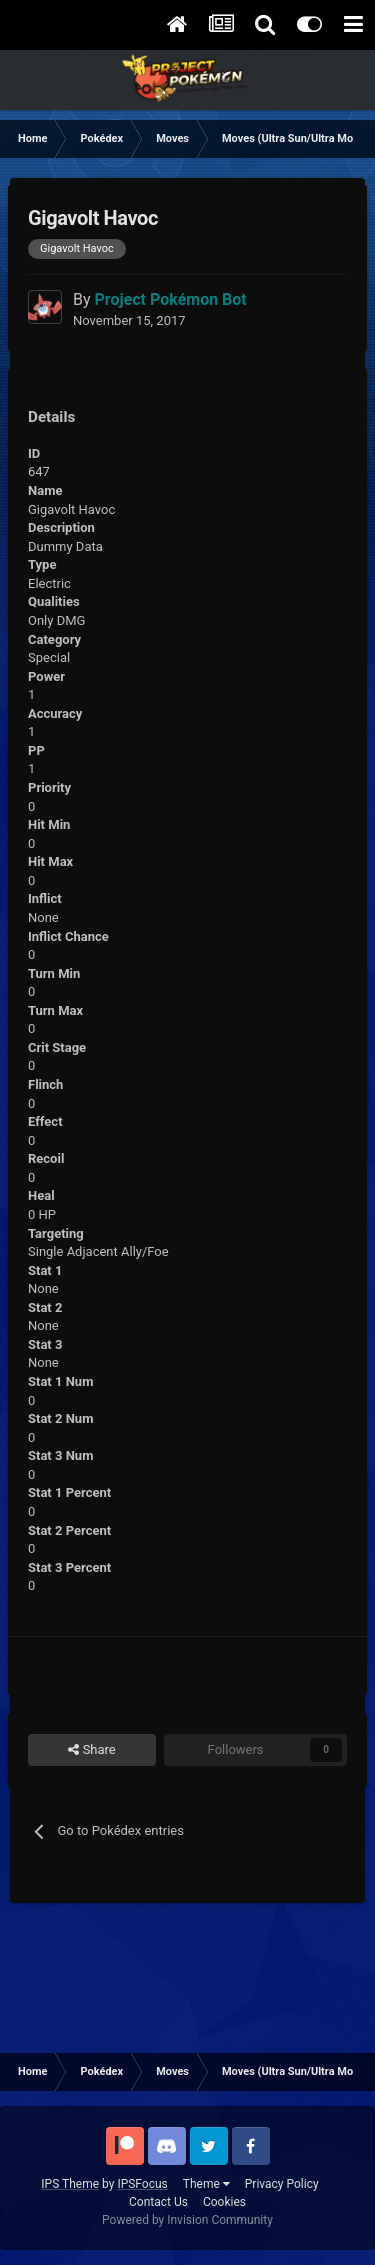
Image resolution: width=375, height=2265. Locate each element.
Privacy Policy (282, 2184)
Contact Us (158, 2202)
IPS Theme (70, 2184)
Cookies (224, 2202)
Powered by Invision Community (187, 2220)
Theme (206, 2184)
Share (91, 1750)
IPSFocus (142, 2184)
